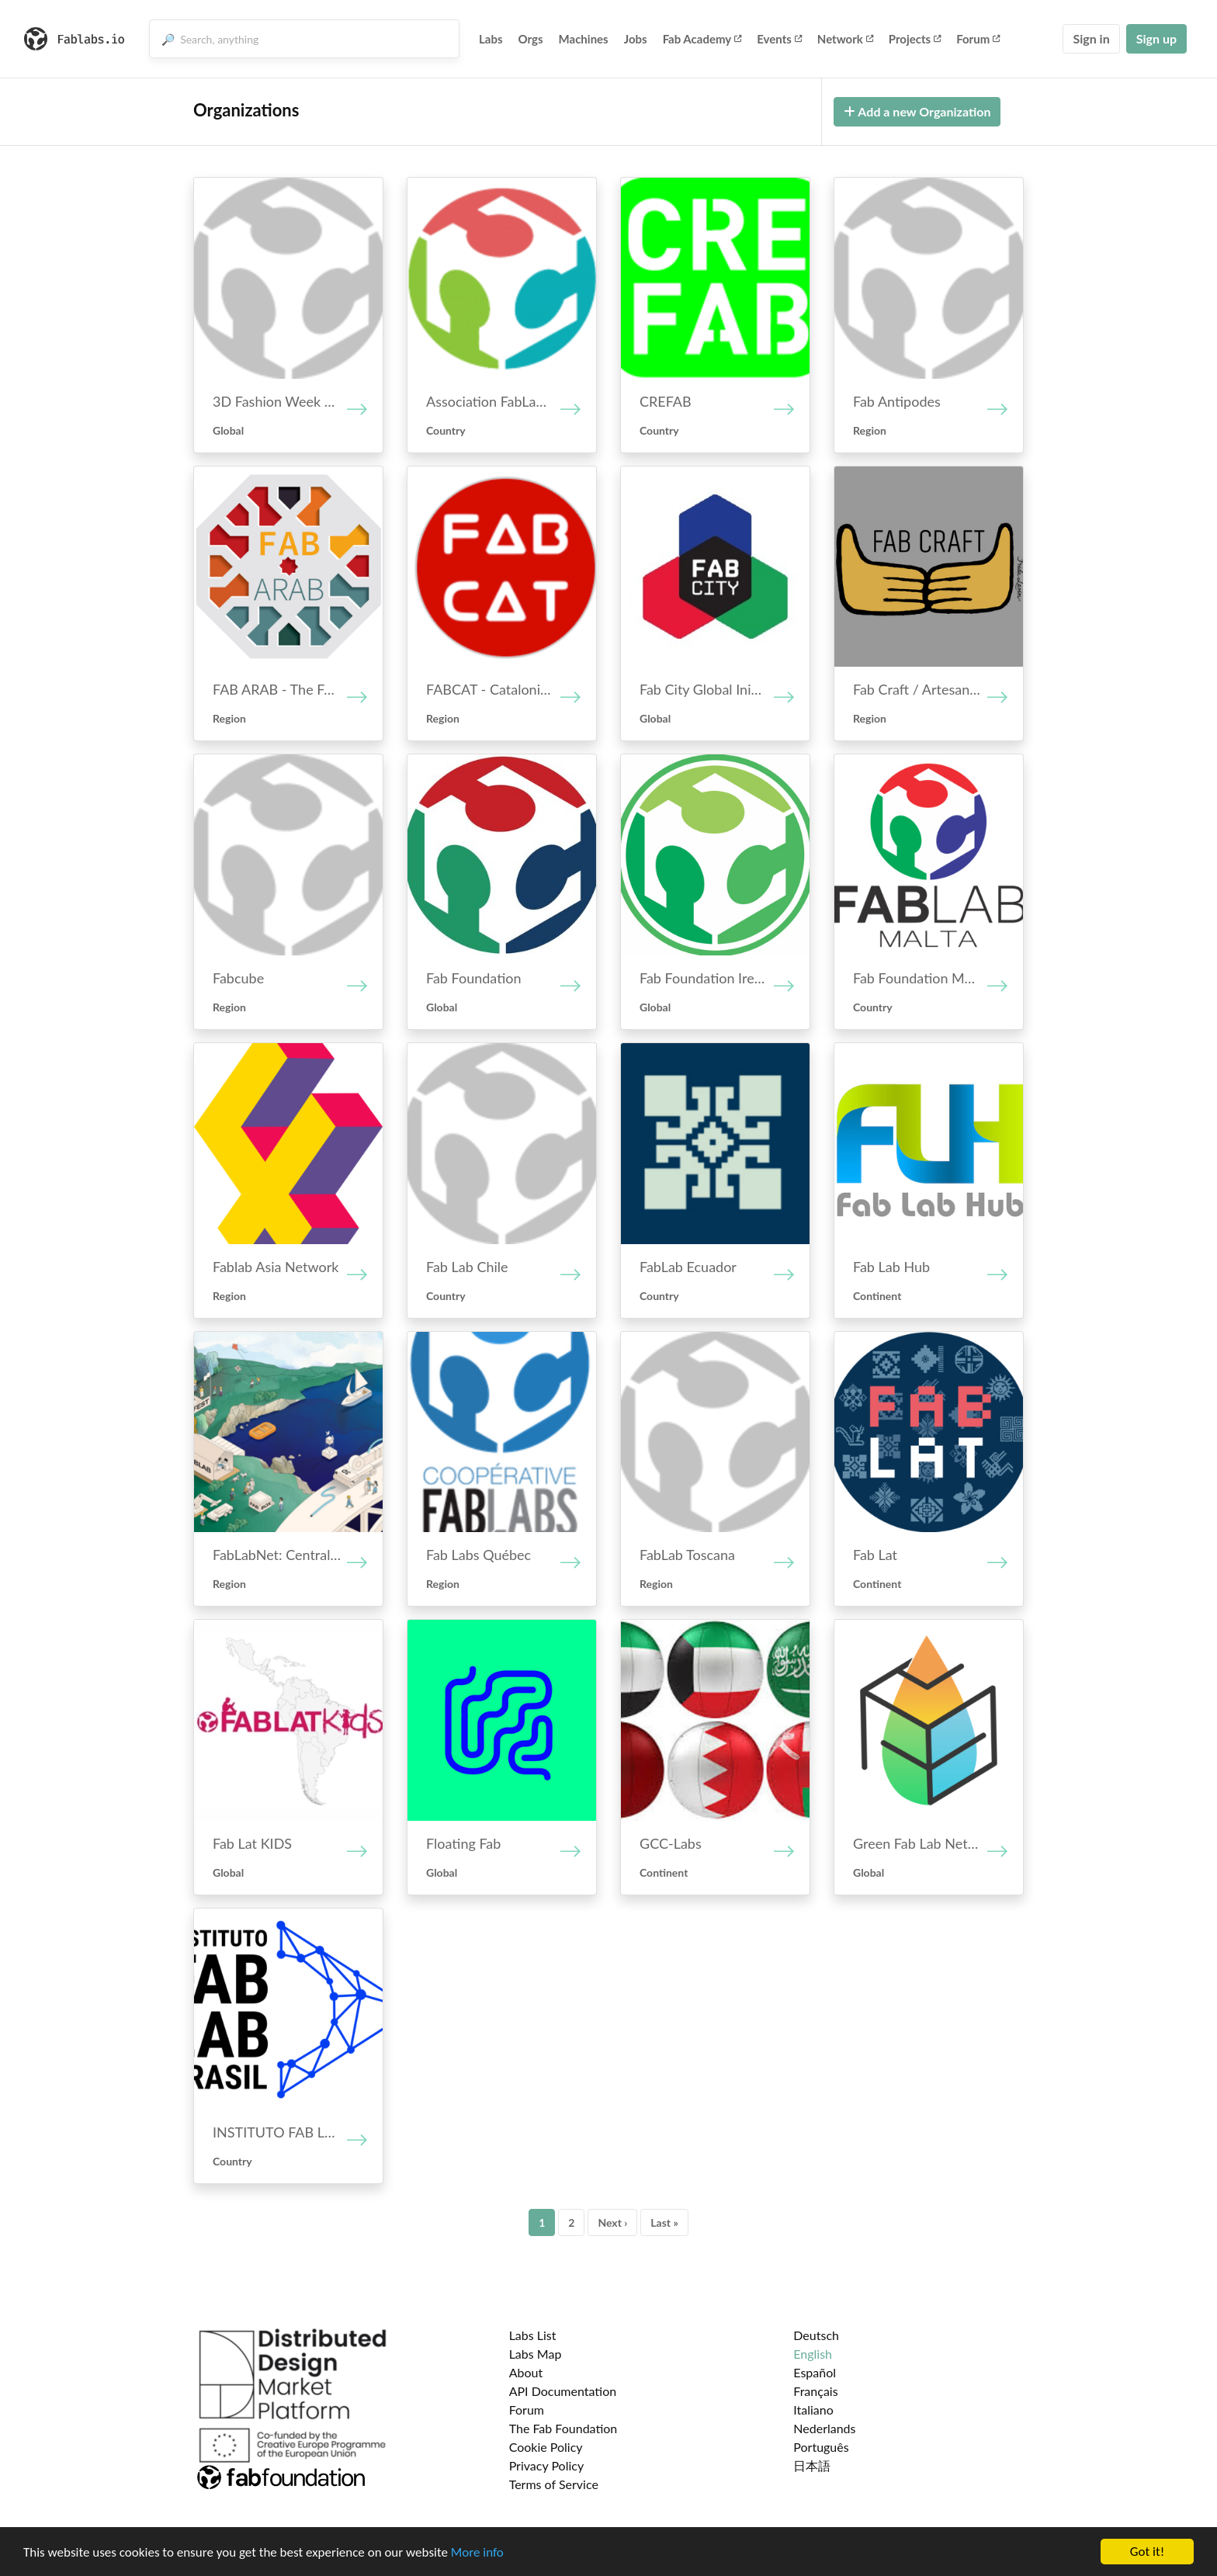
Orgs (530, 39)
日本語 (811, 2465)
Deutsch (816, 2335)
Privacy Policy (546, 2465)
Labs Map (535, 2353)
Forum (978, 39)
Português (820, 2446)
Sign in (1091, 38)
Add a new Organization (917, 111)
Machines (583, 39)
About (526, 2372)
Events (779, 39)
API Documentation (563, 2391)
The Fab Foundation (563, 2428)
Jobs (635, 39)
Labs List (532, 2335)
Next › (612, 2222)
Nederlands (824, 2428)
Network (845, 39)
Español (814, 2372)
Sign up (1156, 38)
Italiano (813, 2409)
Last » (664, 2222)
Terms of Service (553, 2484)
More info (477, 2555)
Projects (915, 39)
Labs (491, 39)
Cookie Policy (546, 2446)
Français (815, 2391)
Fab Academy (702, 39)
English (812, 2353)
